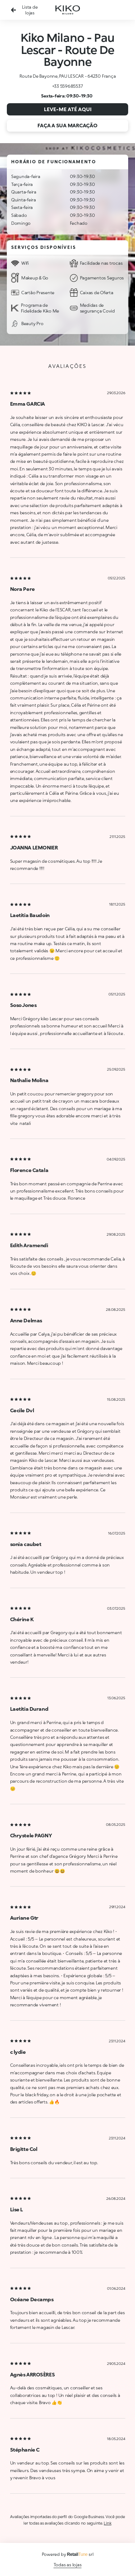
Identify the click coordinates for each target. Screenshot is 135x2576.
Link (107, 2523)
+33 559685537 (67, 86)
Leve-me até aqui (67, 109)
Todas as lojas (68, 2564)
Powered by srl (68, 2554)
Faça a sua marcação (67, 125)
